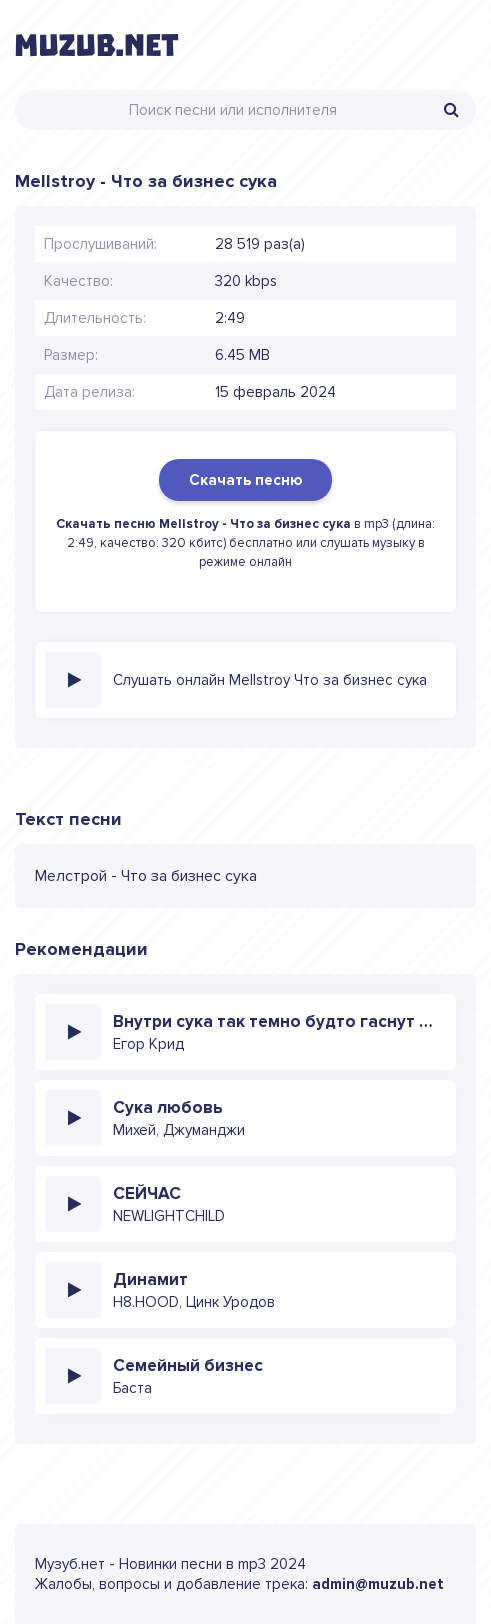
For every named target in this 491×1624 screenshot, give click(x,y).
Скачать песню (245, 480)
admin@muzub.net (378, 1584)
